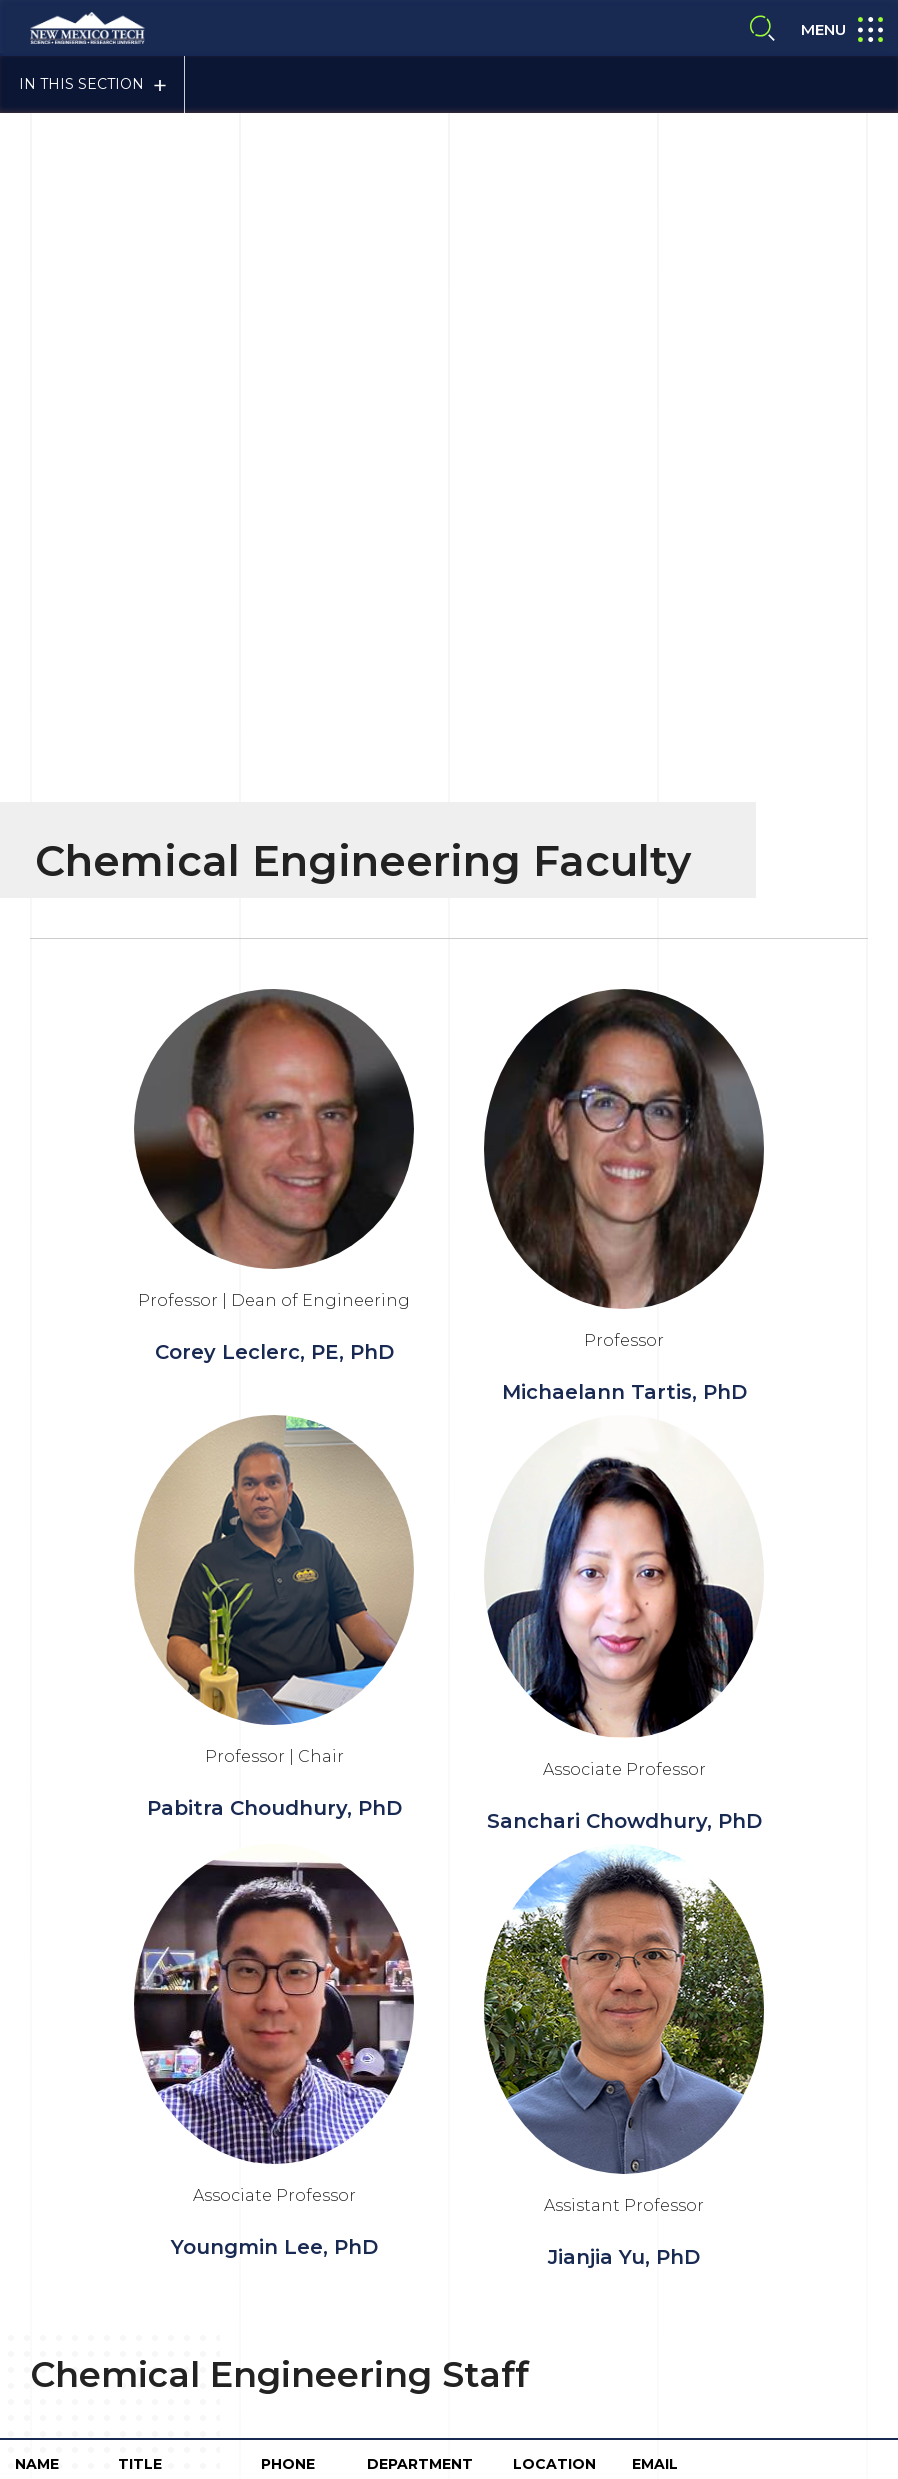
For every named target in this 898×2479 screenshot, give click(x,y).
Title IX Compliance (574, 2163)
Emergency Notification (646, 2204)
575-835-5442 (289, 1649)
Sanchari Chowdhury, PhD (624, 945)
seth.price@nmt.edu (711, 1719)
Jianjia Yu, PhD (624, 1381)
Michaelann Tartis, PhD (624, 516)
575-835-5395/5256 (293, 1719)
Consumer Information (408, 2163)
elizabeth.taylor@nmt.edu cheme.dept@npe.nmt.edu (736, 1649)
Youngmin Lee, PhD (274, 1371)
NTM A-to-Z (701, 2245)
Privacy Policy (708, 2163)
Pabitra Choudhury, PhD (274, 932)
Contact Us (106, 2301)
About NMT (502, 2204)
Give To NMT (418, 2312)
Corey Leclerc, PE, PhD (274, 476)
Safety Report (377, 2245)
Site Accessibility (385, 2204)
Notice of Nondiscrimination (543, 2245)
